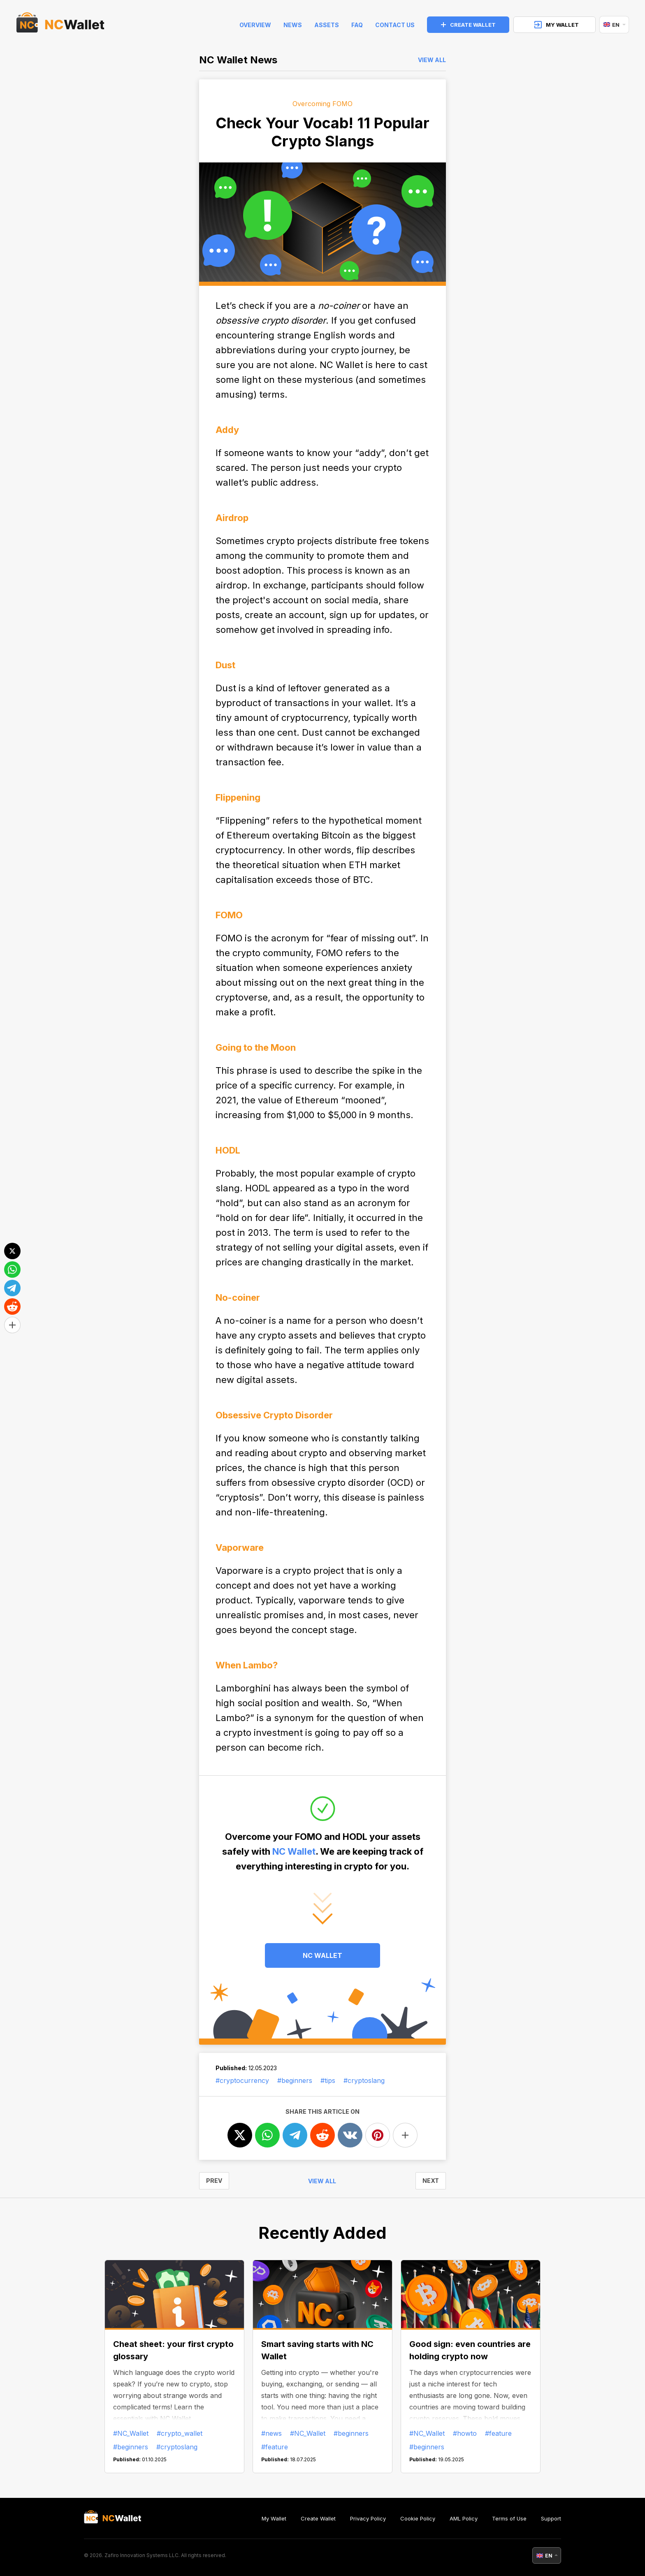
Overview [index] (255, 24)
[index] (60, 24)
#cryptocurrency (242, 2080)
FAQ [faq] (357, 24)
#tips (327, 2080)
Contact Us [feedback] (395, 24)
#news (271, 2433)
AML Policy (464, 2518)
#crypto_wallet (179, 2433)
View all (432, 60)
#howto (465, 2433)
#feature (274, 2447)
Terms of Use (509, 2518)
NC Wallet (294, 1851)
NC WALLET (322, 1955)
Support (551, 2518)
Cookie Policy (417, 2518)
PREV (214, 2180)
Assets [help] (326, 24)
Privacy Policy (368, 2518)
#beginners (294, 2080)
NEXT (430, 2180)
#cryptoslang (364, 2080)
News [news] (292, 24)
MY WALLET (556, 24)
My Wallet (274, 2518)
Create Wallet (318, 2518)
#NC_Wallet (130, 2433)
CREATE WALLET (468, 24)
